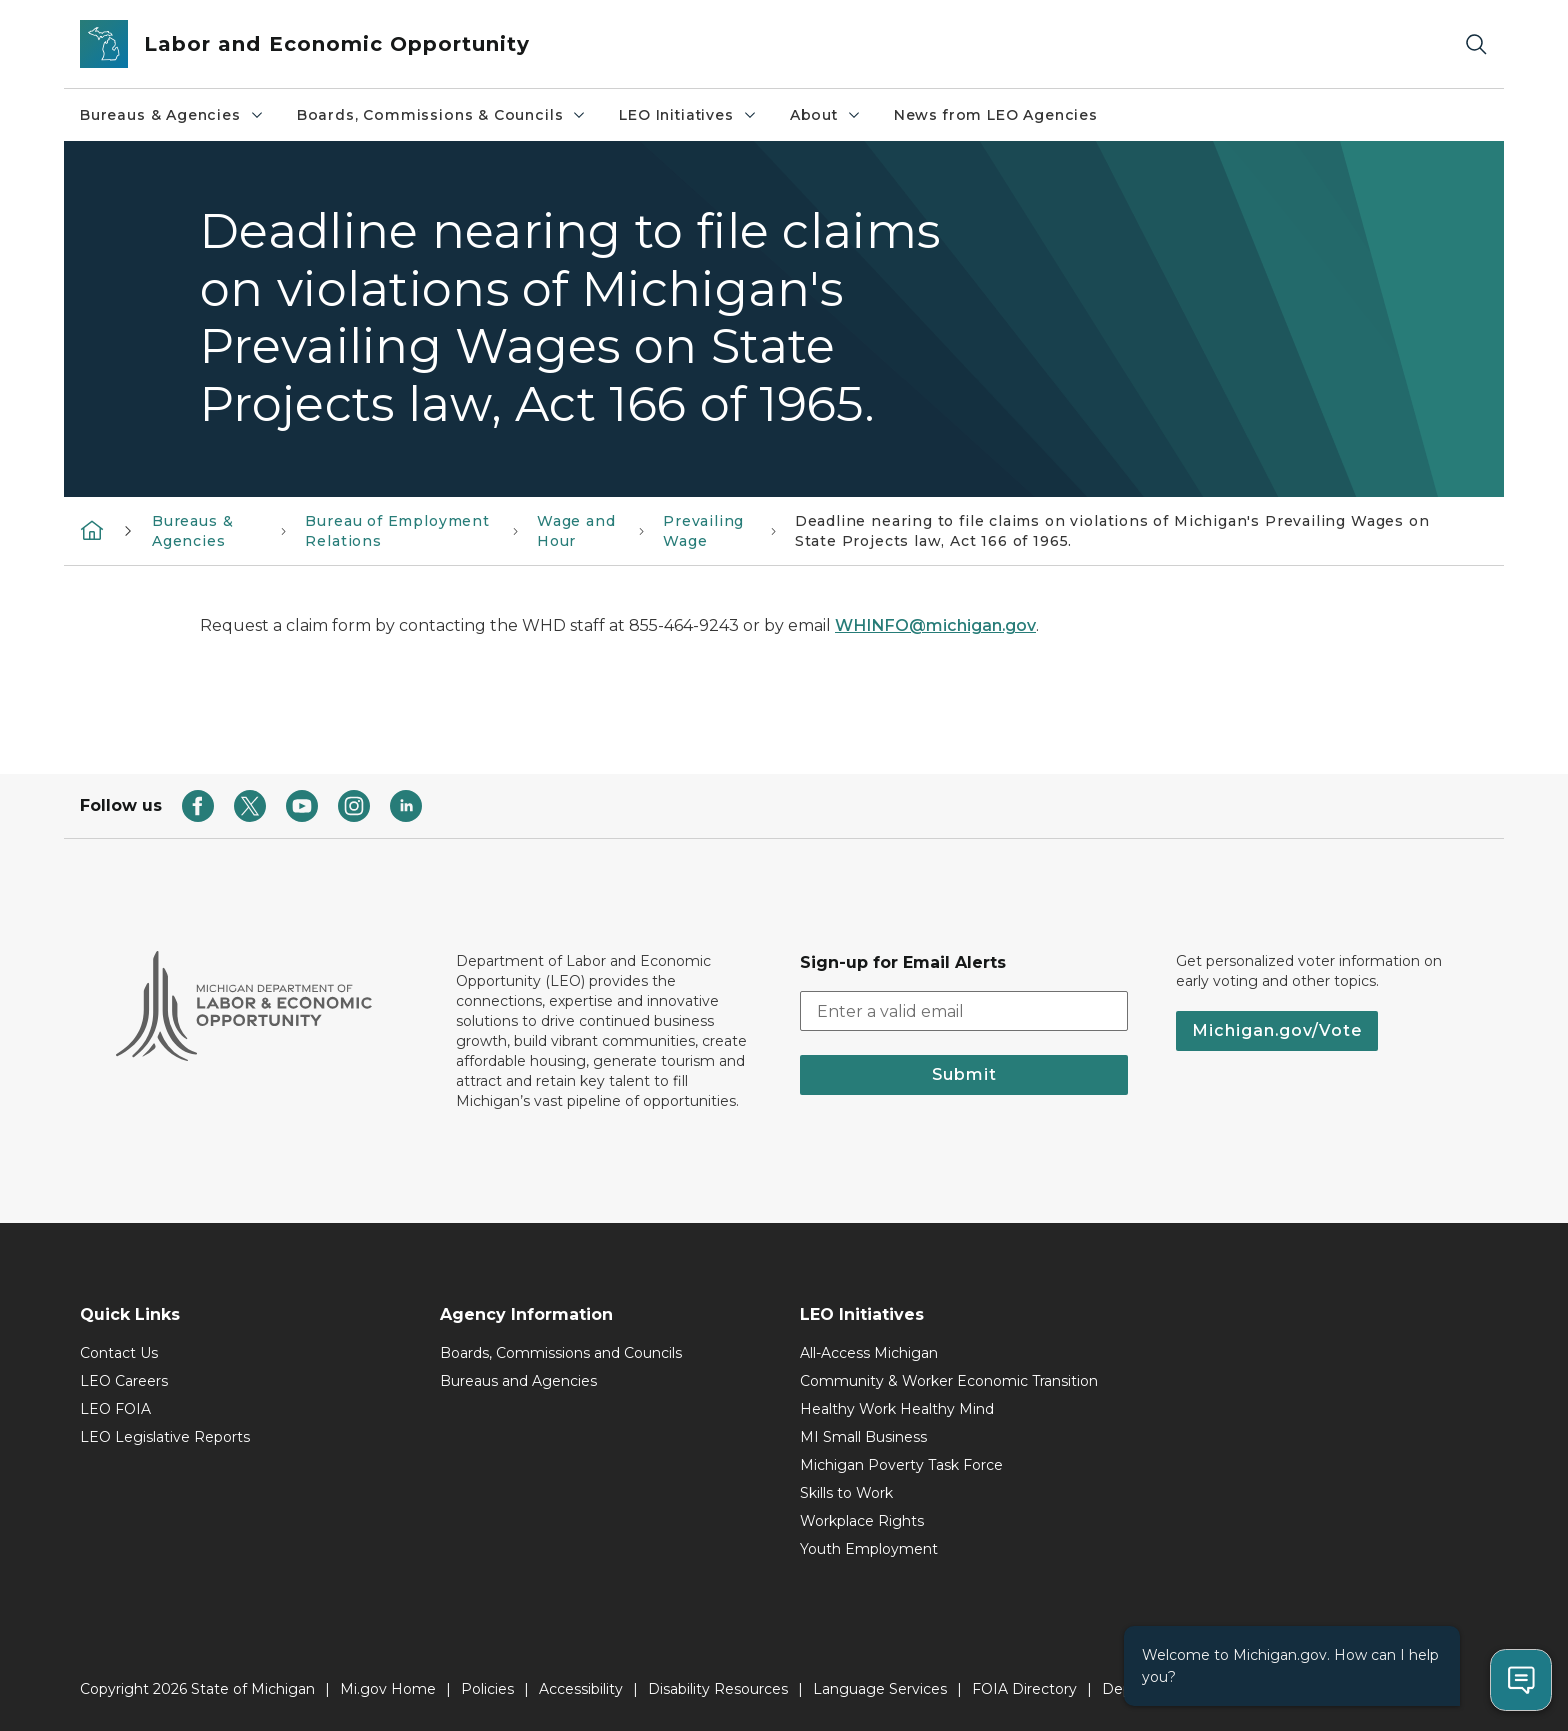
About (826, 115)
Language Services (880, 1689)
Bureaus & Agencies (172, 115)
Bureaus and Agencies (518, 1381)
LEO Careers (124, 1381)
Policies (487, 1689)
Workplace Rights (862, 1521)
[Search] (1476, 44)
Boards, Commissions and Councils (561, 1353)
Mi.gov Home (388, 1689)
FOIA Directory (1024, 1689)
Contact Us (119, 1353)
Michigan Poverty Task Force (901, 1465)
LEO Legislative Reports (165, 1437)
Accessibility (581, 1689)
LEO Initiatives (688, 115)
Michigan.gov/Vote (1277, 1030)
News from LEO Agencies (996, 115)
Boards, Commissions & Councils (442, 115)
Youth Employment (869, 1549)
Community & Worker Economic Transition (949, 1381)
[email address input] (964, 1011)
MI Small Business (863, 1437)
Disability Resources (718, 1689)
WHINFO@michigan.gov (935, 625)
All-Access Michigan (869, 1353)
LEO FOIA (115, 1409)
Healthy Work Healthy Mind (897, 1409)
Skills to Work (846, 1493)
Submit (964, 1074)
